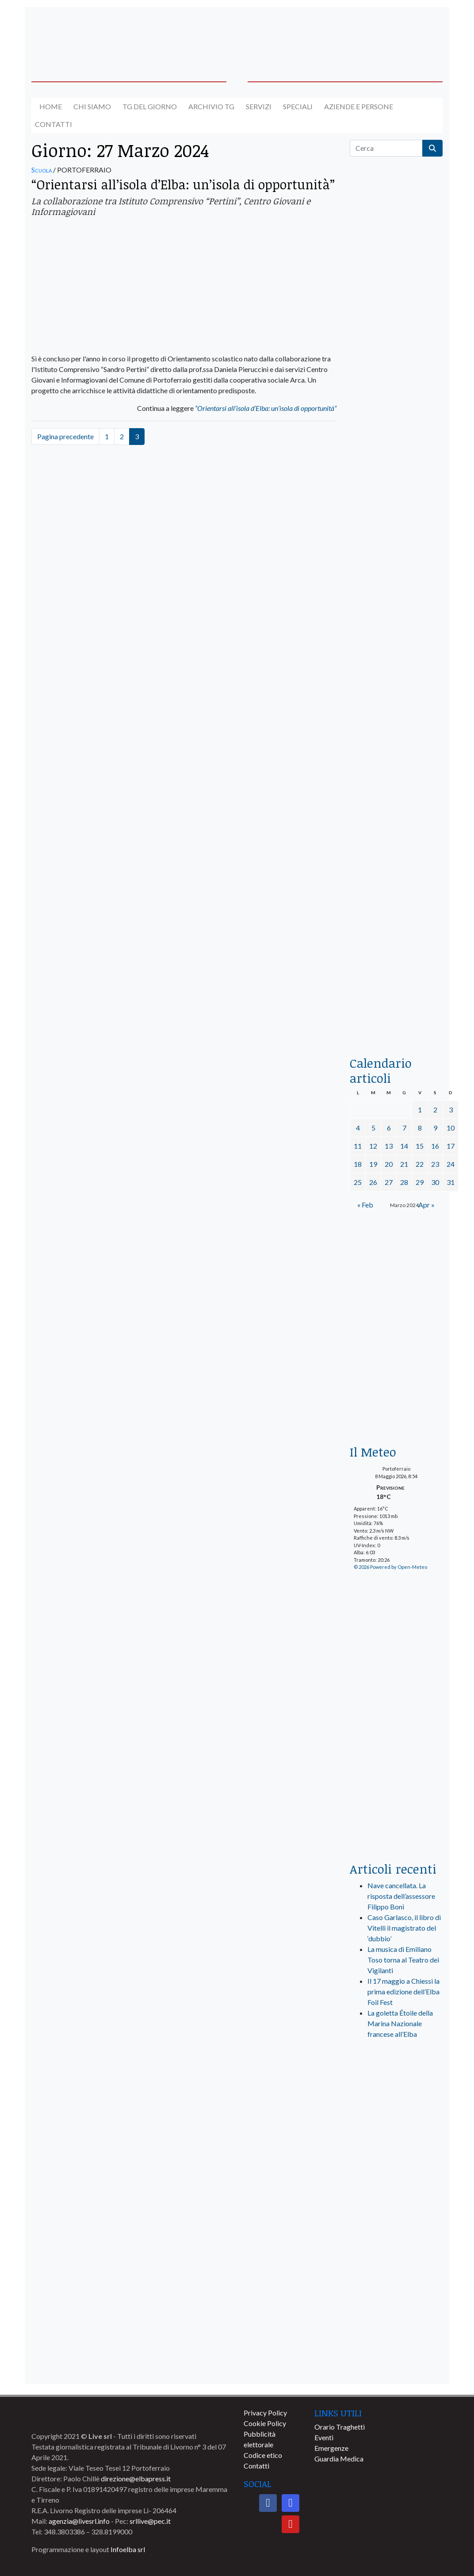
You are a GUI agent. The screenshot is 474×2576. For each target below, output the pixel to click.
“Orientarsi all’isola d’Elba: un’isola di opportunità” (183, 184)
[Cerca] (386, 148)
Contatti (53, 124)
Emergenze (331, 2448)
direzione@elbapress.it (136, 2478)
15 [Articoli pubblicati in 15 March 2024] (420, 1146)
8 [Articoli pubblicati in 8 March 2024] (420, 1127)
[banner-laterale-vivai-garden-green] (396, 1707)
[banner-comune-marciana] (396, 2236)
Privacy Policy (265, 2412)
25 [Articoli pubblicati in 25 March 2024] (358, 1182)
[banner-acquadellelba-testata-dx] (396, 32)
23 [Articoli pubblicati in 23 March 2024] (435, 1164)
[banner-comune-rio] (396, 2203)
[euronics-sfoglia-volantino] (396, 503)
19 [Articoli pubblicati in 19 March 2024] (373, 1164)
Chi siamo (92, 106)
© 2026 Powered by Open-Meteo (390, 1567)
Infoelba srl (128, 2549)
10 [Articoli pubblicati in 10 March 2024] (451, 1127)
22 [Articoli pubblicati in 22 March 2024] (420, 1164)
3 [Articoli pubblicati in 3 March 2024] (451, 1109)
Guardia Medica (338, 2458)
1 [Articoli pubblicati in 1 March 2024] (420, 1109)
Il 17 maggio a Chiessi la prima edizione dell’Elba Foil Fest (403, 1991)
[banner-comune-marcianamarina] (396, 2269)
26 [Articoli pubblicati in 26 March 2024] (373, 1182)
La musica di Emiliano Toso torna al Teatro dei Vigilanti (403, 1959)
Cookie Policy (265, 2423)
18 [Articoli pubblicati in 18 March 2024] (358, 1164)
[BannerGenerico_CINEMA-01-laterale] (396, 590)
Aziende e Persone (358, 106)
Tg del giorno (149, 106)
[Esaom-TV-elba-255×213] (396, 1403)
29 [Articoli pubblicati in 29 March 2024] (420, 1182)
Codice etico (263, 2455)
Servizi (258, 106)
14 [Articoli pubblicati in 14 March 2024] (404, 1146)
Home (50, 106)
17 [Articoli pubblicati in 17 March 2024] (451, 1146)
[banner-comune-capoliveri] (396, 2334)
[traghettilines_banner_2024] (396, 348)
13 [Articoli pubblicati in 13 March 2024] (389, 1146)
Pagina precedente (65, 436)
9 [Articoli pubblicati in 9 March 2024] (435, 1127)
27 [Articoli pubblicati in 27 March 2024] (389, 1182)
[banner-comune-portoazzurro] (396, 2301)
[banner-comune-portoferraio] (396, 2170)
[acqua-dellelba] (396, 1015)
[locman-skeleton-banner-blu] (396, 926)
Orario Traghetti (339, 2427)
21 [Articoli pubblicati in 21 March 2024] (404, 1164)
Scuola (41, 169)
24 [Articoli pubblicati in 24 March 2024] (451, 1164)
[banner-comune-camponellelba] (396, 2366)
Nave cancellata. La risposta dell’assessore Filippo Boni (401, 1896)
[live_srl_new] (396, 2083)
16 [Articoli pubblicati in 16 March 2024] (435, 1146)
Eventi (323, 2437)
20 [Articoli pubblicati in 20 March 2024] (389, 1164)
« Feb (365, 1204)
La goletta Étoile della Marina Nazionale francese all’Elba (400, 2023)
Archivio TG (211, 106)
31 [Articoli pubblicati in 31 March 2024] (451, 1182)
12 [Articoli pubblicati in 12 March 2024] (373, 1146)
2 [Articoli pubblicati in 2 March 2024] (435, 1109)
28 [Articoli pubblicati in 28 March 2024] (404, 1182)
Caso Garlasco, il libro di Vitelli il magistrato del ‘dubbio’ (404, 1928)
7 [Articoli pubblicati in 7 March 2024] (404, 1127)
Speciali (298, 106)
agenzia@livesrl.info (79, 2521)
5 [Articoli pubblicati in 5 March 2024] (373, 1127)
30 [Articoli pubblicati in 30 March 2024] (435, 1182)
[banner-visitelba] (396, 2138)
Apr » (426, 1204)
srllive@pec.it (150, 2521)
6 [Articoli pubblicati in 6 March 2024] (389, 1127)
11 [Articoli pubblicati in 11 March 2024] (358, 1146)
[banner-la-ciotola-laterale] (396, 758)
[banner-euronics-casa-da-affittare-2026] (396, 1291)
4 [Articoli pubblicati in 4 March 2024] (358, 1127)
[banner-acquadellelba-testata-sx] (77, 32)
